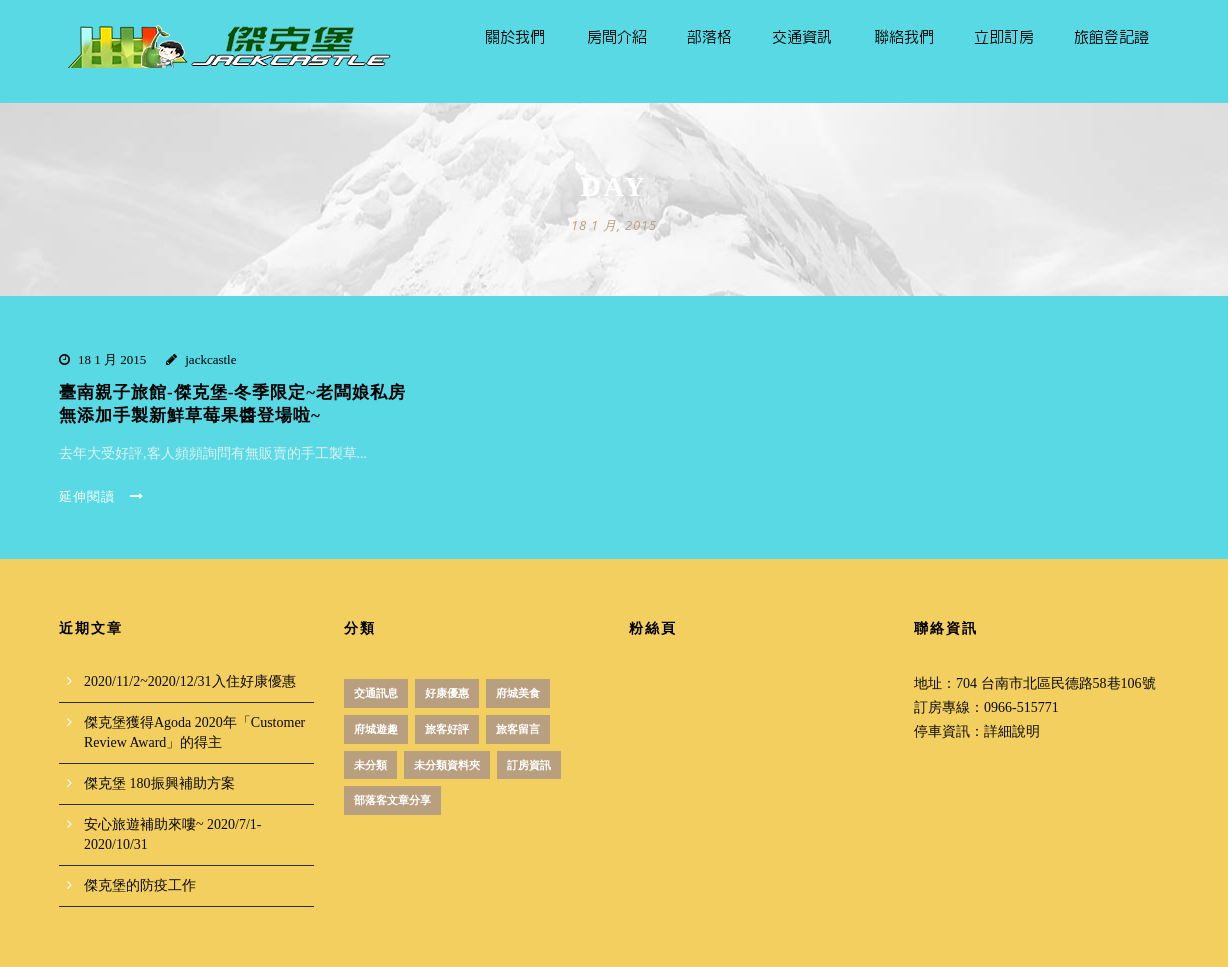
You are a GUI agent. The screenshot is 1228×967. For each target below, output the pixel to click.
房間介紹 (617, 37)
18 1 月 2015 (112, 359)
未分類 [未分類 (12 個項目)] (370, 765)
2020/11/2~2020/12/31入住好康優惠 (190, 681)
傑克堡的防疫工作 (140, 885)
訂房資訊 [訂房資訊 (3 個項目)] (529, 765)
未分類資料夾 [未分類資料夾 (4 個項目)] (447, 765)
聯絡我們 (904, 37)
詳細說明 (1012, 731)
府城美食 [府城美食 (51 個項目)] (518, 693)
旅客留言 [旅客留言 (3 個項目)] (518, 729)
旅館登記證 (1111, 37)
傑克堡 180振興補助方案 (159, 783)
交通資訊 (802, 37)
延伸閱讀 (101, 496)
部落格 (709, 37)
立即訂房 (1004, 37)
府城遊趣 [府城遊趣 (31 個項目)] (376, 729)
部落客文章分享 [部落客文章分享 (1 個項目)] (392, 800)
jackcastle (210, 359)
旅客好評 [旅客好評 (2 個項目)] (447, 729)
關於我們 (515, 37)
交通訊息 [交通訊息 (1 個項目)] (376, 693)
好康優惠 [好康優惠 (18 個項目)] (447, 693)
